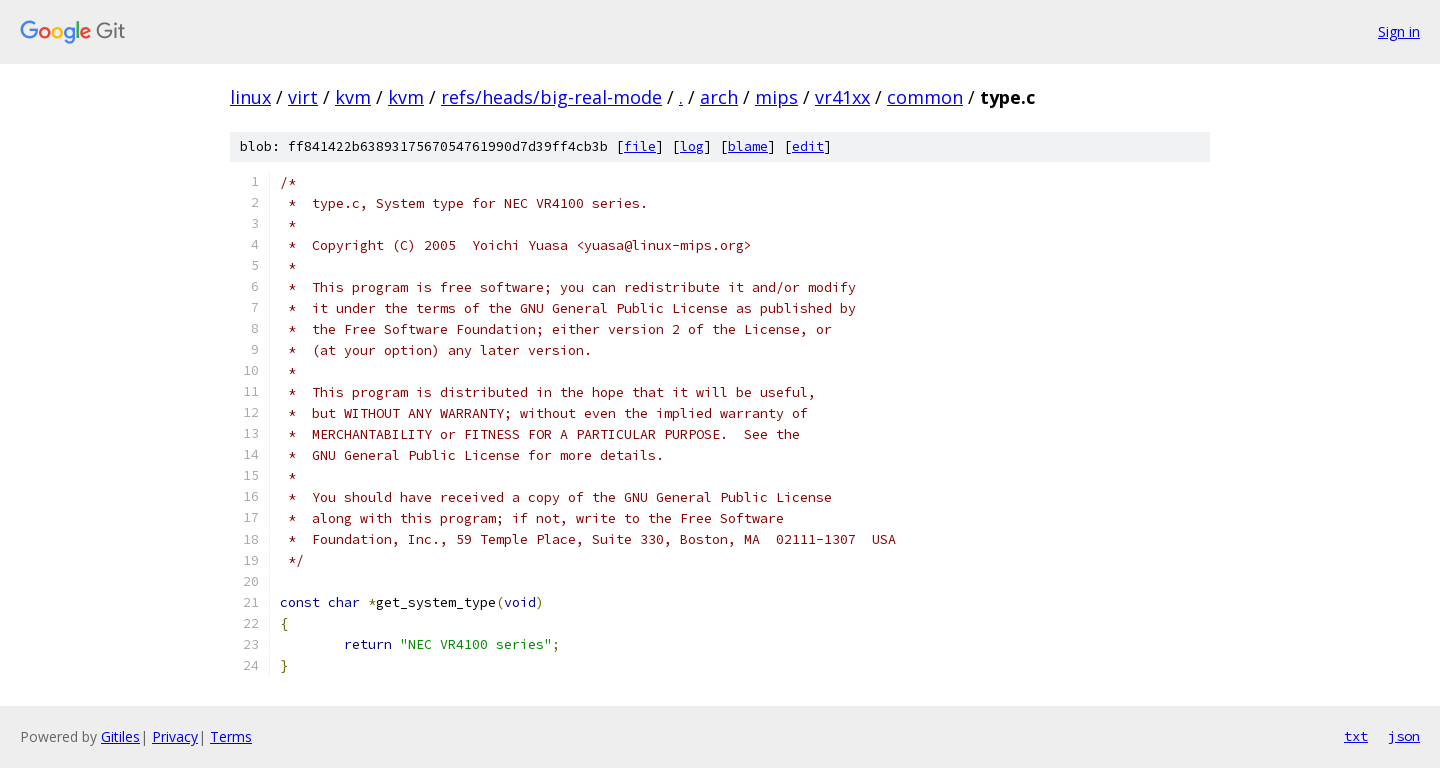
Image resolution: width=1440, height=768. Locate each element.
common (925, 97)
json (1404, 736)
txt (1356, 736)
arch (719, 97)
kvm (353, 97)
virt (303, 97)
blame (748, 146)
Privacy (175, 736)
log (692, 146)
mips (776, 97)
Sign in (1399, 31)
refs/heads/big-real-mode (551, 97)
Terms (231, 736)
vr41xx (842, 97)
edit (808, 146)
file (640, 146)
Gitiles (120, 736)
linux (250, 97)
